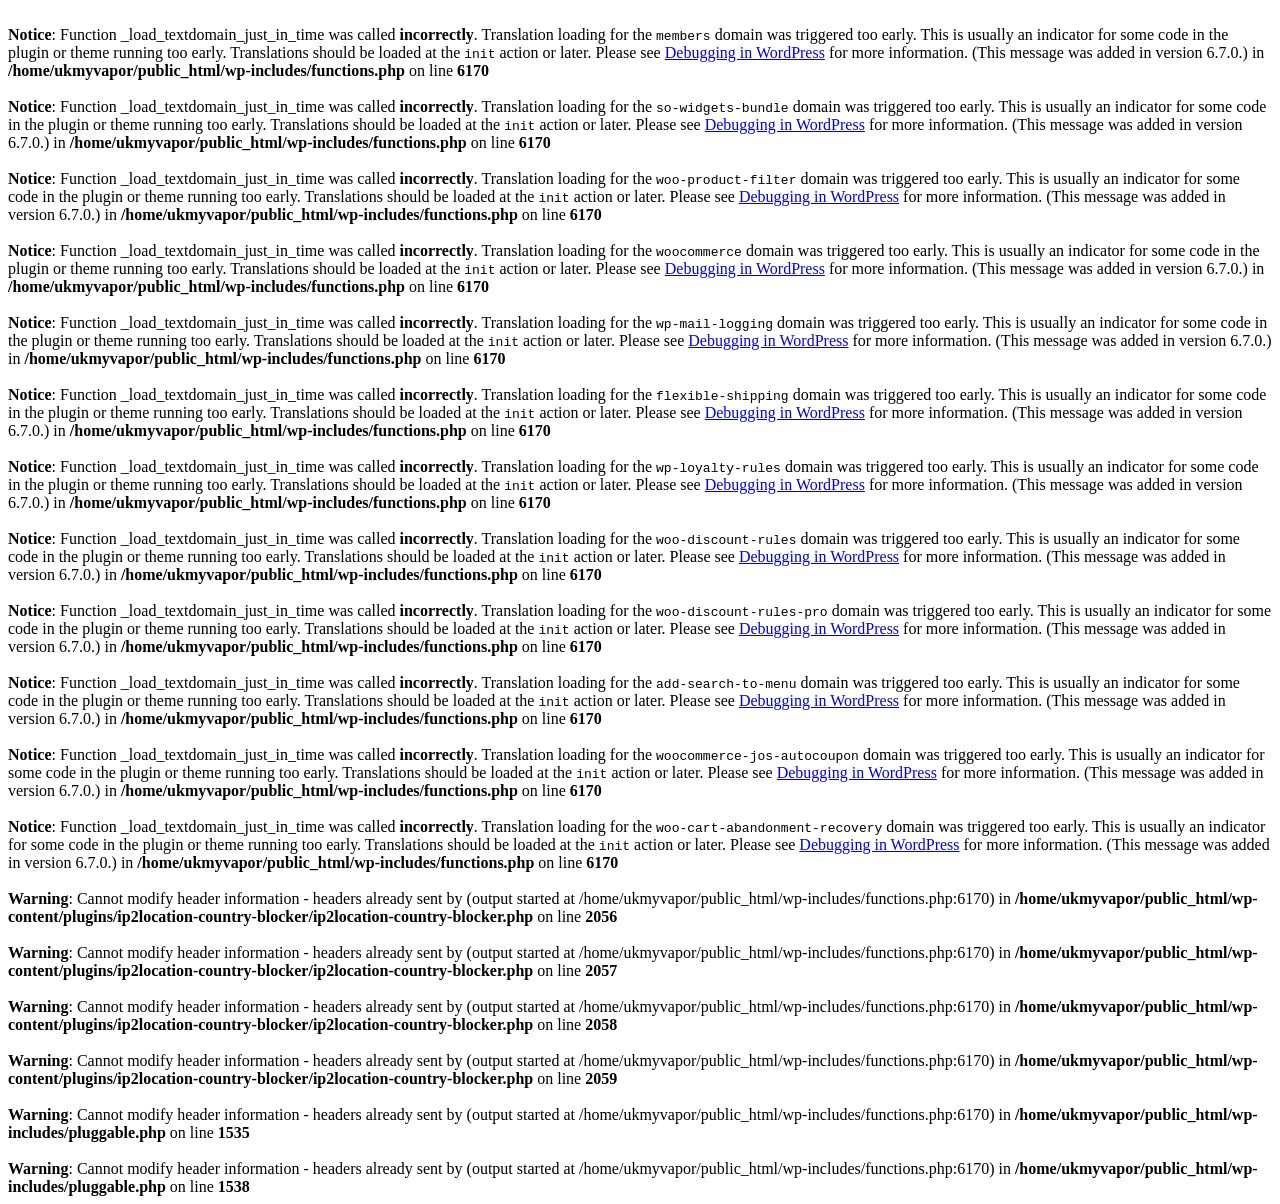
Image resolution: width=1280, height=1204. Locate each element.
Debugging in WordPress (745, 52)
